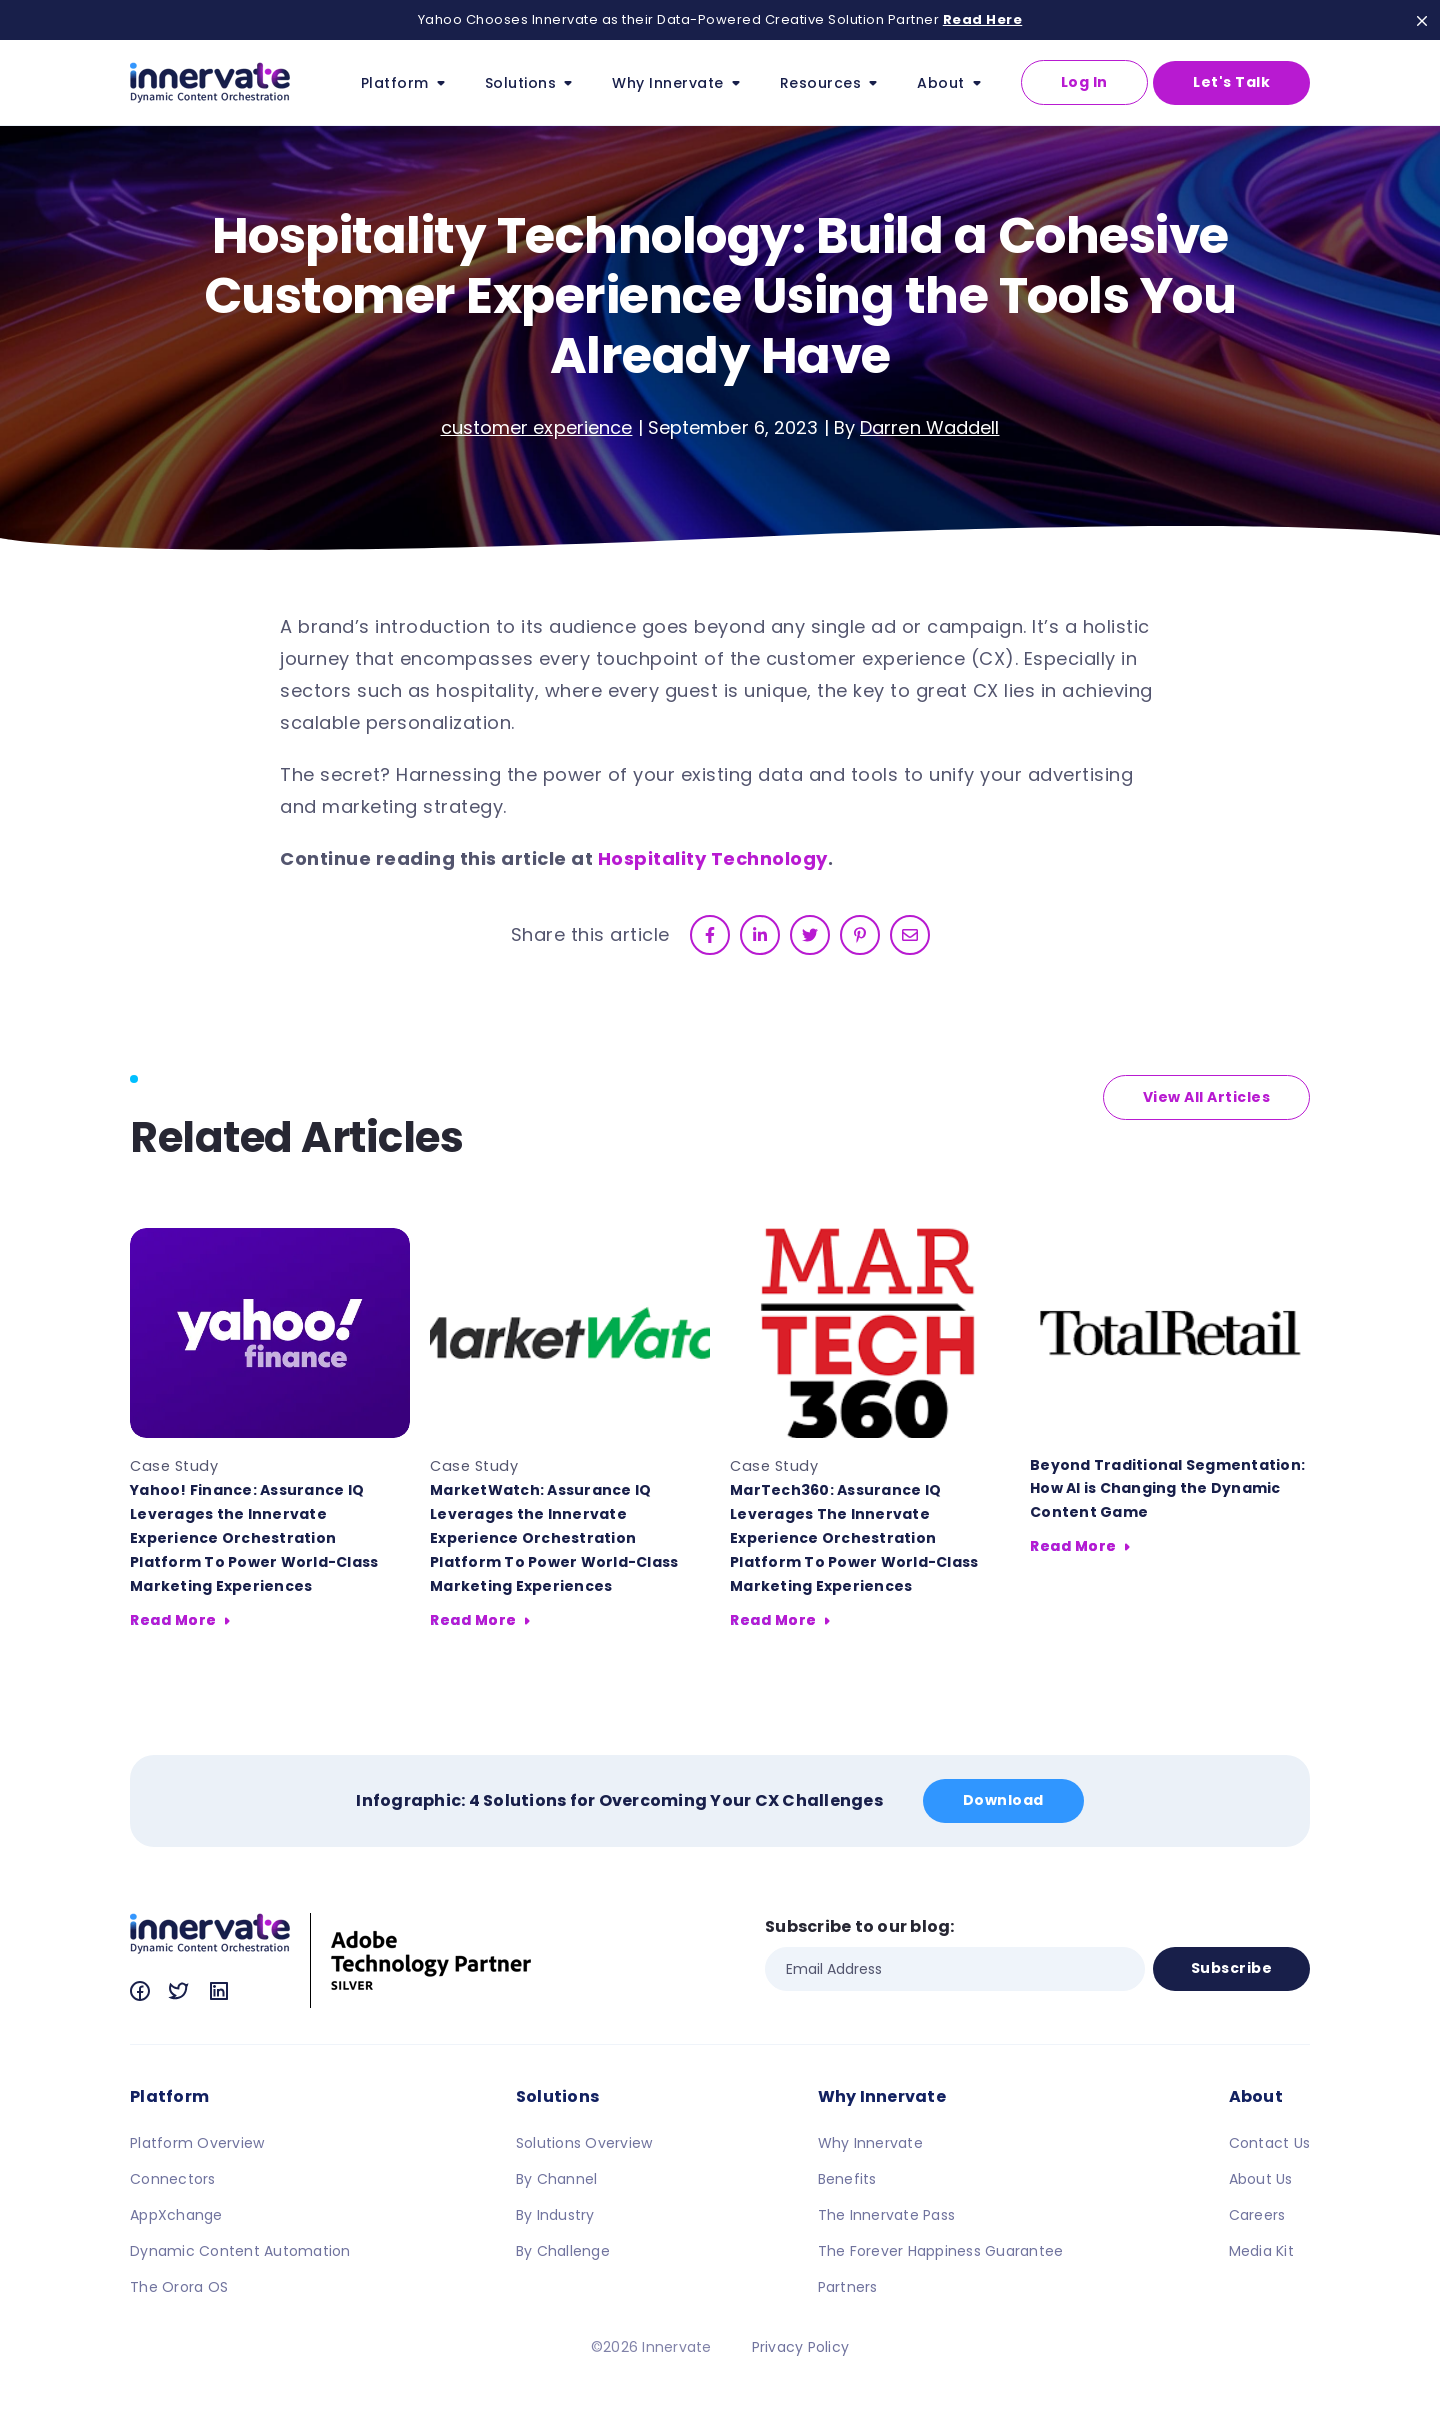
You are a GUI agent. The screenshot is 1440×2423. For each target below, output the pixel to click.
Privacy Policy (801, 2347)
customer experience (537, 427)
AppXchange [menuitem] (176, 2215)
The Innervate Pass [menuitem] (887, 2215)
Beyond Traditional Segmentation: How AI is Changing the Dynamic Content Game (1167, 1489)
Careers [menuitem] (1257, 2215)
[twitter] (810, 935)
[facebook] (710, 935)
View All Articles (1207, 1097)
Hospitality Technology (713, 858)
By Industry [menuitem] (555, 2215)
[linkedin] (760, 935)
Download (1003, 1800)
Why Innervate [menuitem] (882, 2096)
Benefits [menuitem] (847, 2179)
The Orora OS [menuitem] (179, 2287)
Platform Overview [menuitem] (197, 2143)
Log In (1084, 82)
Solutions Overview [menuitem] (584, 2143)
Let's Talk (1231, 82)
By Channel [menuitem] (557, 2179)
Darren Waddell (929, 427)
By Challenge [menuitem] (563, 2251)
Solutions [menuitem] (557, 2096)
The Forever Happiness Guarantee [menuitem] (941, 2251)
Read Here (983, 19)
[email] (910, 935)
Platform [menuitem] (169, 2096)
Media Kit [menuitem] (1261, 2251)
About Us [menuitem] (1261, 2179)
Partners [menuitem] (848, 2287)
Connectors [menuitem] (173, 2179)
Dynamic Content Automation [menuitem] (240, 2251)
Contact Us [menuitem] (1270, 2143)
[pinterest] (860, 935)
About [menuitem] (1256, 2096)
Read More (173, 1620)
